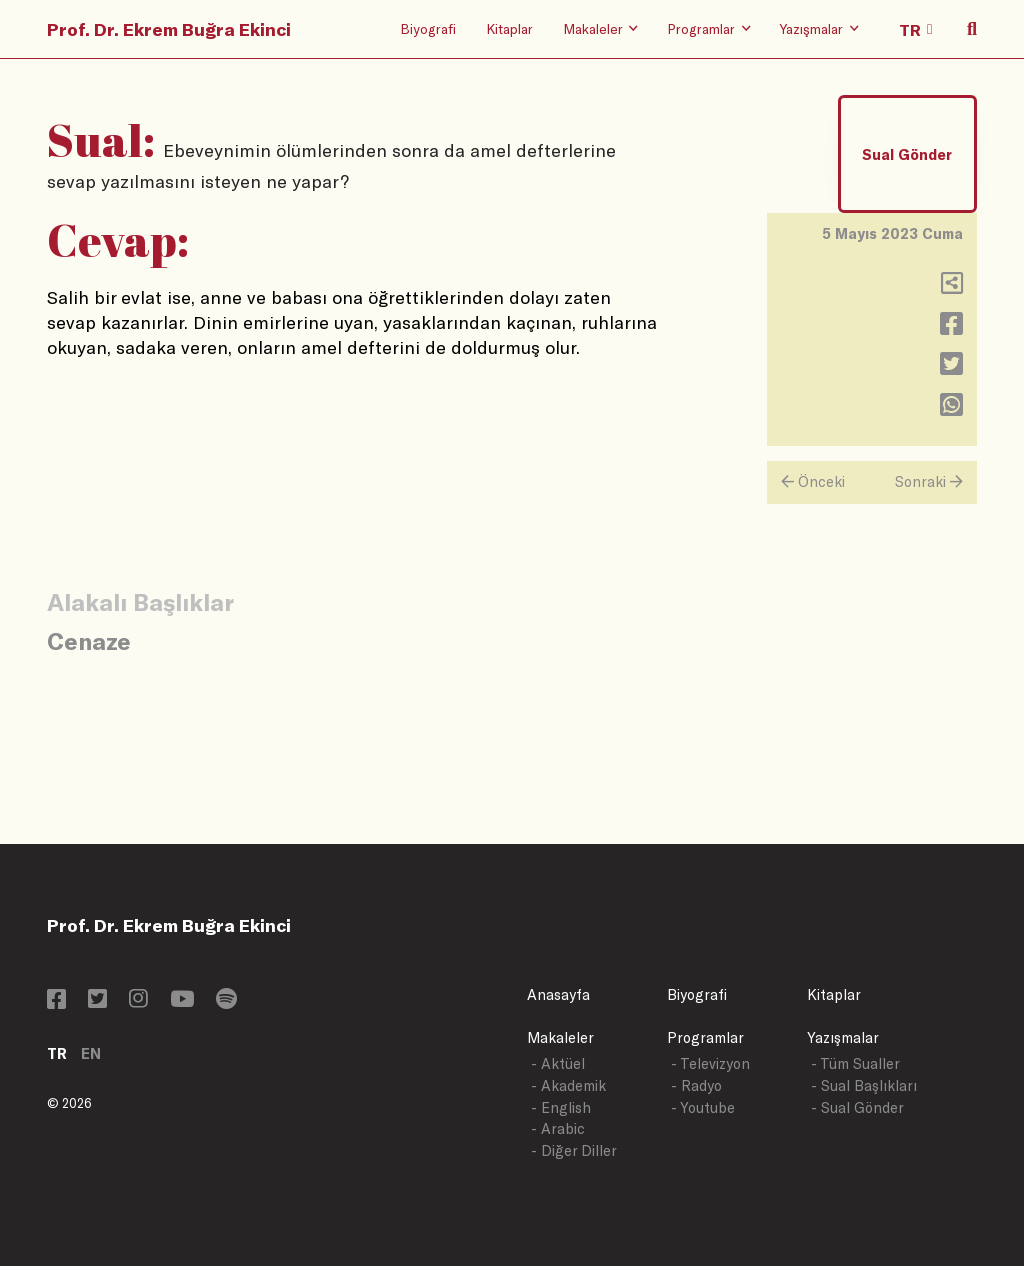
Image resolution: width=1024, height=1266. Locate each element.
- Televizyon (710, 1063)
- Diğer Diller (574, 1150)
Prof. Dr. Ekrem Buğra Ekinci (169, 29)
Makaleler (560, 1037)
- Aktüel (558, 1063)
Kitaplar (509, 28)
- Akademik (568, 1085)
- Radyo (696, 1085)
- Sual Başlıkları (864, 1085)
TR (57, 1053)
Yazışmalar (843, 1037)
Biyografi (428, 28)
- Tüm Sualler (855, 1063)
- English (561, 1107)
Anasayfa (558, 994)
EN (91, 1053)
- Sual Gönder (857, 1107)
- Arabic (558, 1128)
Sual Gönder (907, 154)
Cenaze (89, 640)
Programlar (705, 1037)
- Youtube (703, 1107)
